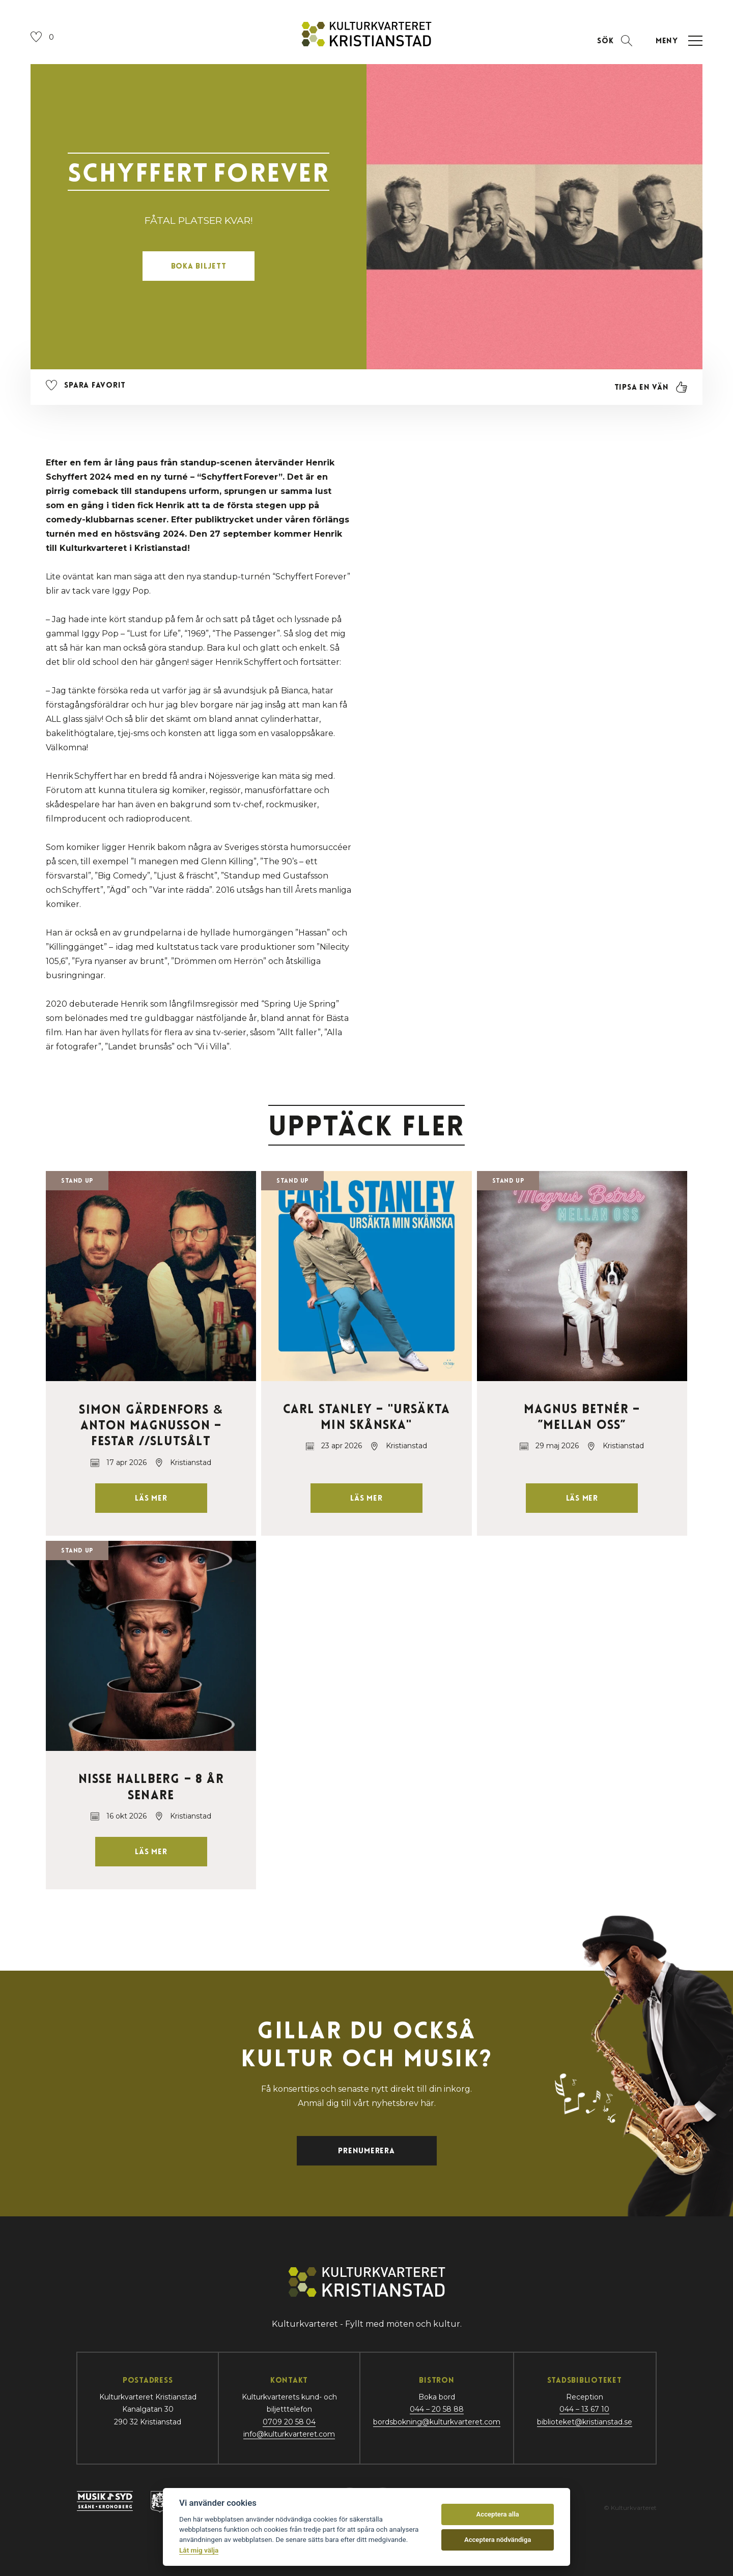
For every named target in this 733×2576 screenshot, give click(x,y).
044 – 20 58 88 (437, 2409)
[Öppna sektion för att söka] (614, 41)
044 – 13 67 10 (584, 2409)
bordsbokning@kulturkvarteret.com (436, 2421)
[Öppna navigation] (677, 41)
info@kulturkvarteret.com (289, 2434)
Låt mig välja (198, 2550)
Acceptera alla (497, 2514)
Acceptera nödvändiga (497, 2539)
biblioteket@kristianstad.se (584, 2421)
